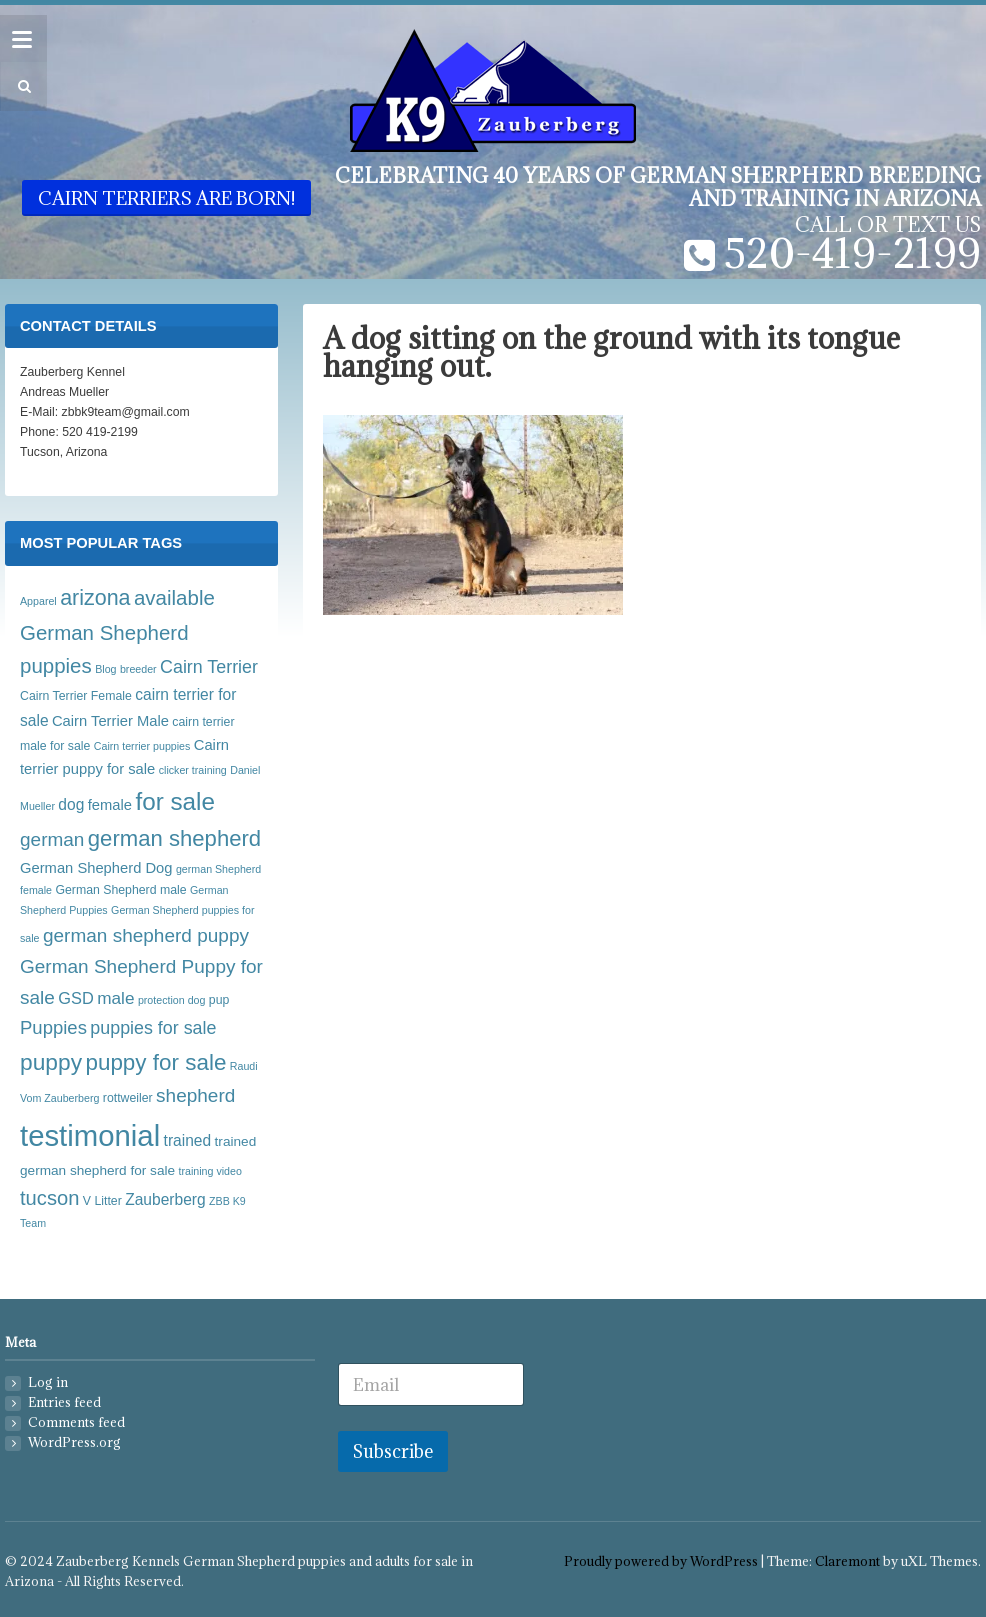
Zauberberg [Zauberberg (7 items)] (165, 1199)
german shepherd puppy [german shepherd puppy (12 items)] (146, 935)
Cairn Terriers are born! (166, 198)
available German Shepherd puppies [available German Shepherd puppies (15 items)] (117, 631)
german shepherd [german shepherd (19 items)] (174, 838)
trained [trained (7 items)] (188, 1140)
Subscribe (393, 1451)
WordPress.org (74, 1442)
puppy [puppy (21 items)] (51, 1062)
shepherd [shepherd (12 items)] (195, 1095)
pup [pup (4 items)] (219, 1000)
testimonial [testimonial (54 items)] (90, 1135)
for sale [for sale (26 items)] (175, 801)
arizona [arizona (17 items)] (95, 598)
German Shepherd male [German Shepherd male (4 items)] (120, 890)
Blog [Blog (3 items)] (105, 669)
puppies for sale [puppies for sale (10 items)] (153, 1028)
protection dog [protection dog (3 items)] (172, 1000)
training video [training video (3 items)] (210, 1171)
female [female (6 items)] (110, 805)
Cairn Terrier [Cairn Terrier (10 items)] (209, 667)
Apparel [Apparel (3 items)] (38, 601)
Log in (48, 1382)
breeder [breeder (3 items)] (138, 669)
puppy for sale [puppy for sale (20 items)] (155, 1062)
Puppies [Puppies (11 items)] (53, 1027)
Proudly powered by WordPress (661, 1561)
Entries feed (64, 1402)
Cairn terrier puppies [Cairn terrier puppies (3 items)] (142, 746)
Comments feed (76, 1422)
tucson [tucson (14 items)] (49, 1198)
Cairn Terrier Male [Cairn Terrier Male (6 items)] (110, 721)
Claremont (847, 1561)
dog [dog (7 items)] (71, 804)
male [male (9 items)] (115, 998)
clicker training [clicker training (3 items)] (193, 770)
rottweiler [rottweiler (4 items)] (128, 1098)
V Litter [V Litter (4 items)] (102, 1201)
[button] (21, 86)
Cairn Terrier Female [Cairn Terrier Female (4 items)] (76, 696)
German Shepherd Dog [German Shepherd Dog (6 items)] (96, 868)
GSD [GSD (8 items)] (76, 998)
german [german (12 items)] (52, 839)
